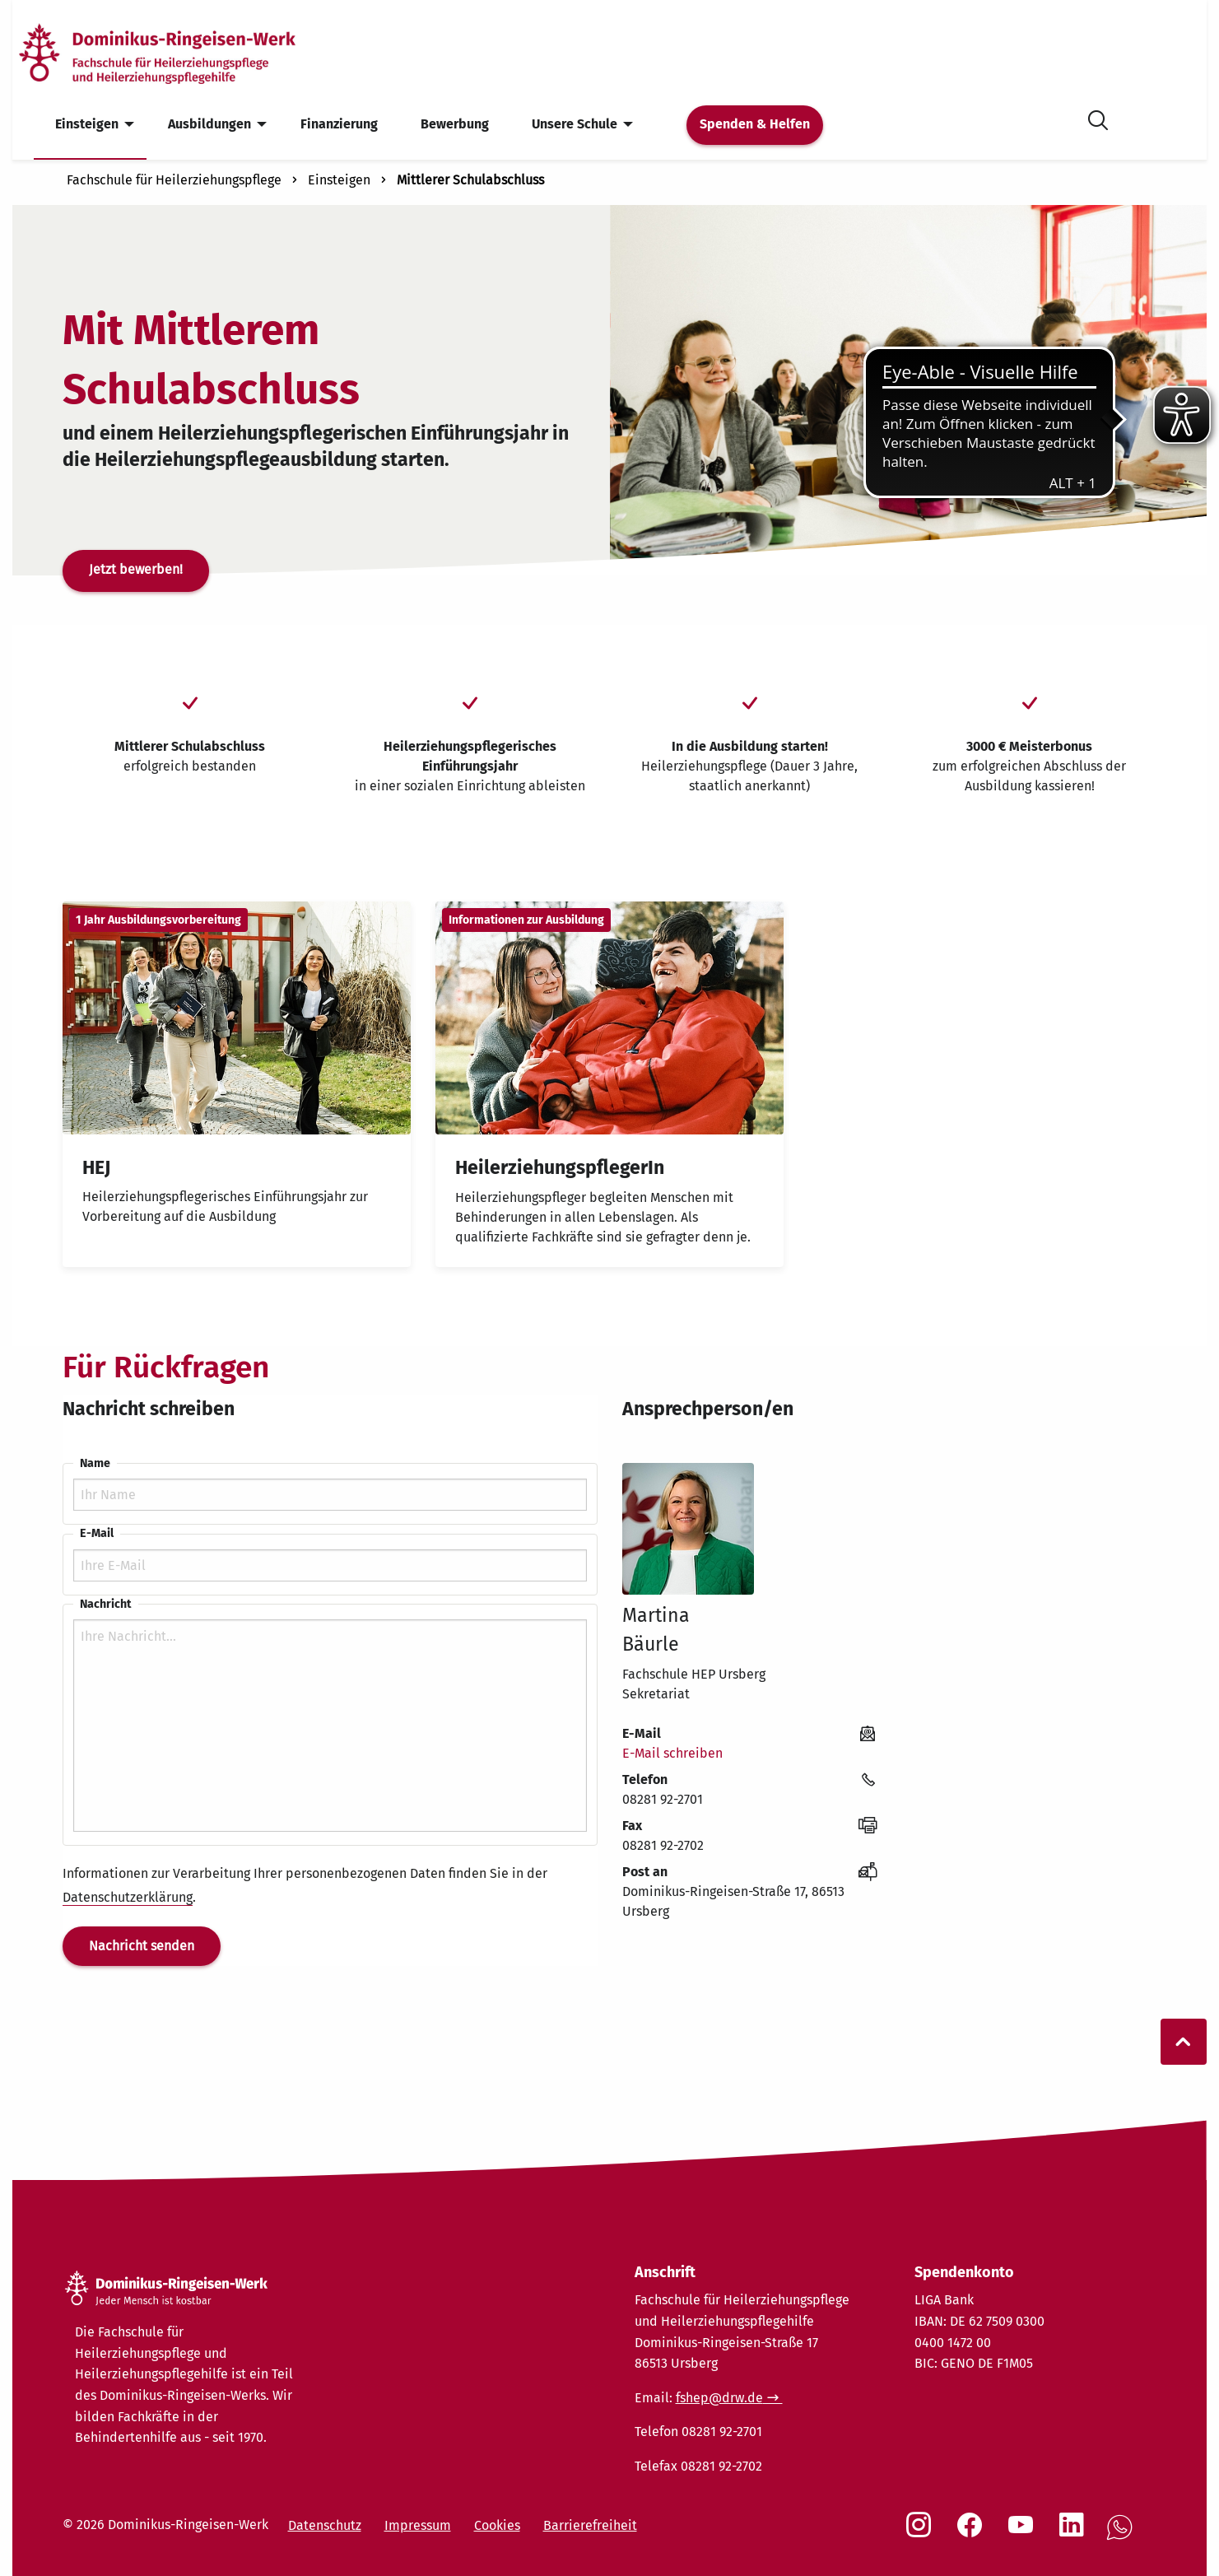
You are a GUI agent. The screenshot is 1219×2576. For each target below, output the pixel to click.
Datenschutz (324, 2525)
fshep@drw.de (719, 2398)
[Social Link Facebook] (973, 2533)
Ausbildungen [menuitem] (209, 124)
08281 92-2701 (662, 1799)
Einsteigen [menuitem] (87, 124)
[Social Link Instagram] (922, 2533)
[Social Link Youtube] (1024, 2533)
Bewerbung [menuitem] (455, 124)
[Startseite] (183, 52)
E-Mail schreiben (672, 1753)
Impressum (417, 2525)
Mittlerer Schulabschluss (470, 180)
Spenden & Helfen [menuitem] (755, 124)
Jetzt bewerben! (136, 569)
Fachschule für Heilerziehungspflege (174, 180)
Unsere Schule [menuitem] (574, 124)
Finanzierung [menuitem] (339, 124)
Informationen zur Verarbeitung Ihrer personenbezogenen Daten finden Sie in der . (305, 1886)
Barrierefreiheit (590, 2525)
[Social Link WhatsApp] (1122, 2536)
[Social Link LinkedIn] (1075, 2533)
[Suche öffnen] (1098, 117)
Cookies (497, 2525)
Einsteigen (339, 180)
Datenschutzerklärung (128, 1897)
